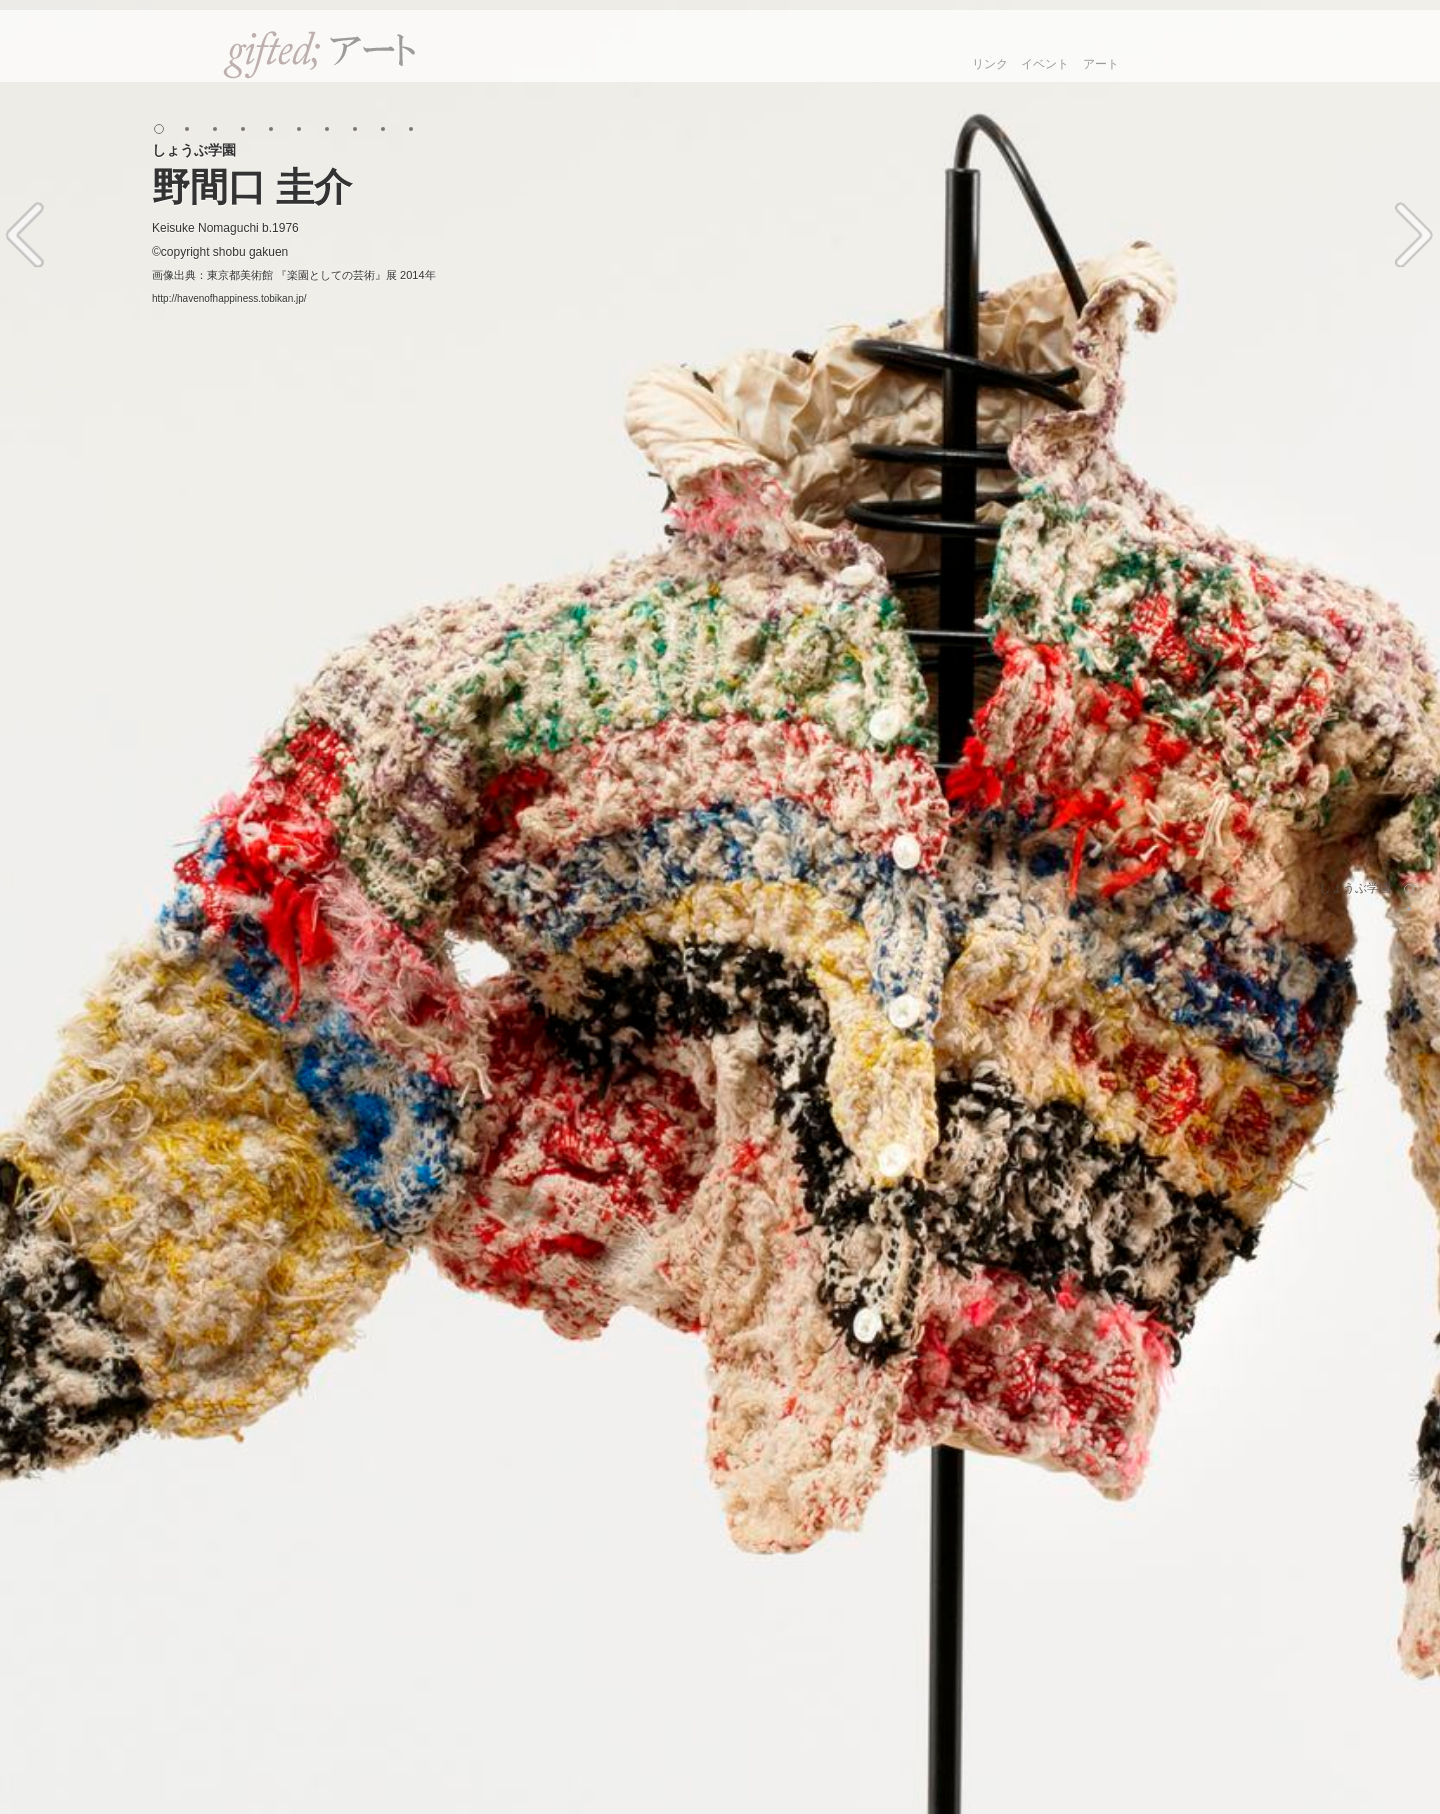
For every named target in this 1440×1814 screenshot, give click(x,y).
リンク (990, 64)
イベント (1045, 64)
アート (1101, 64)
